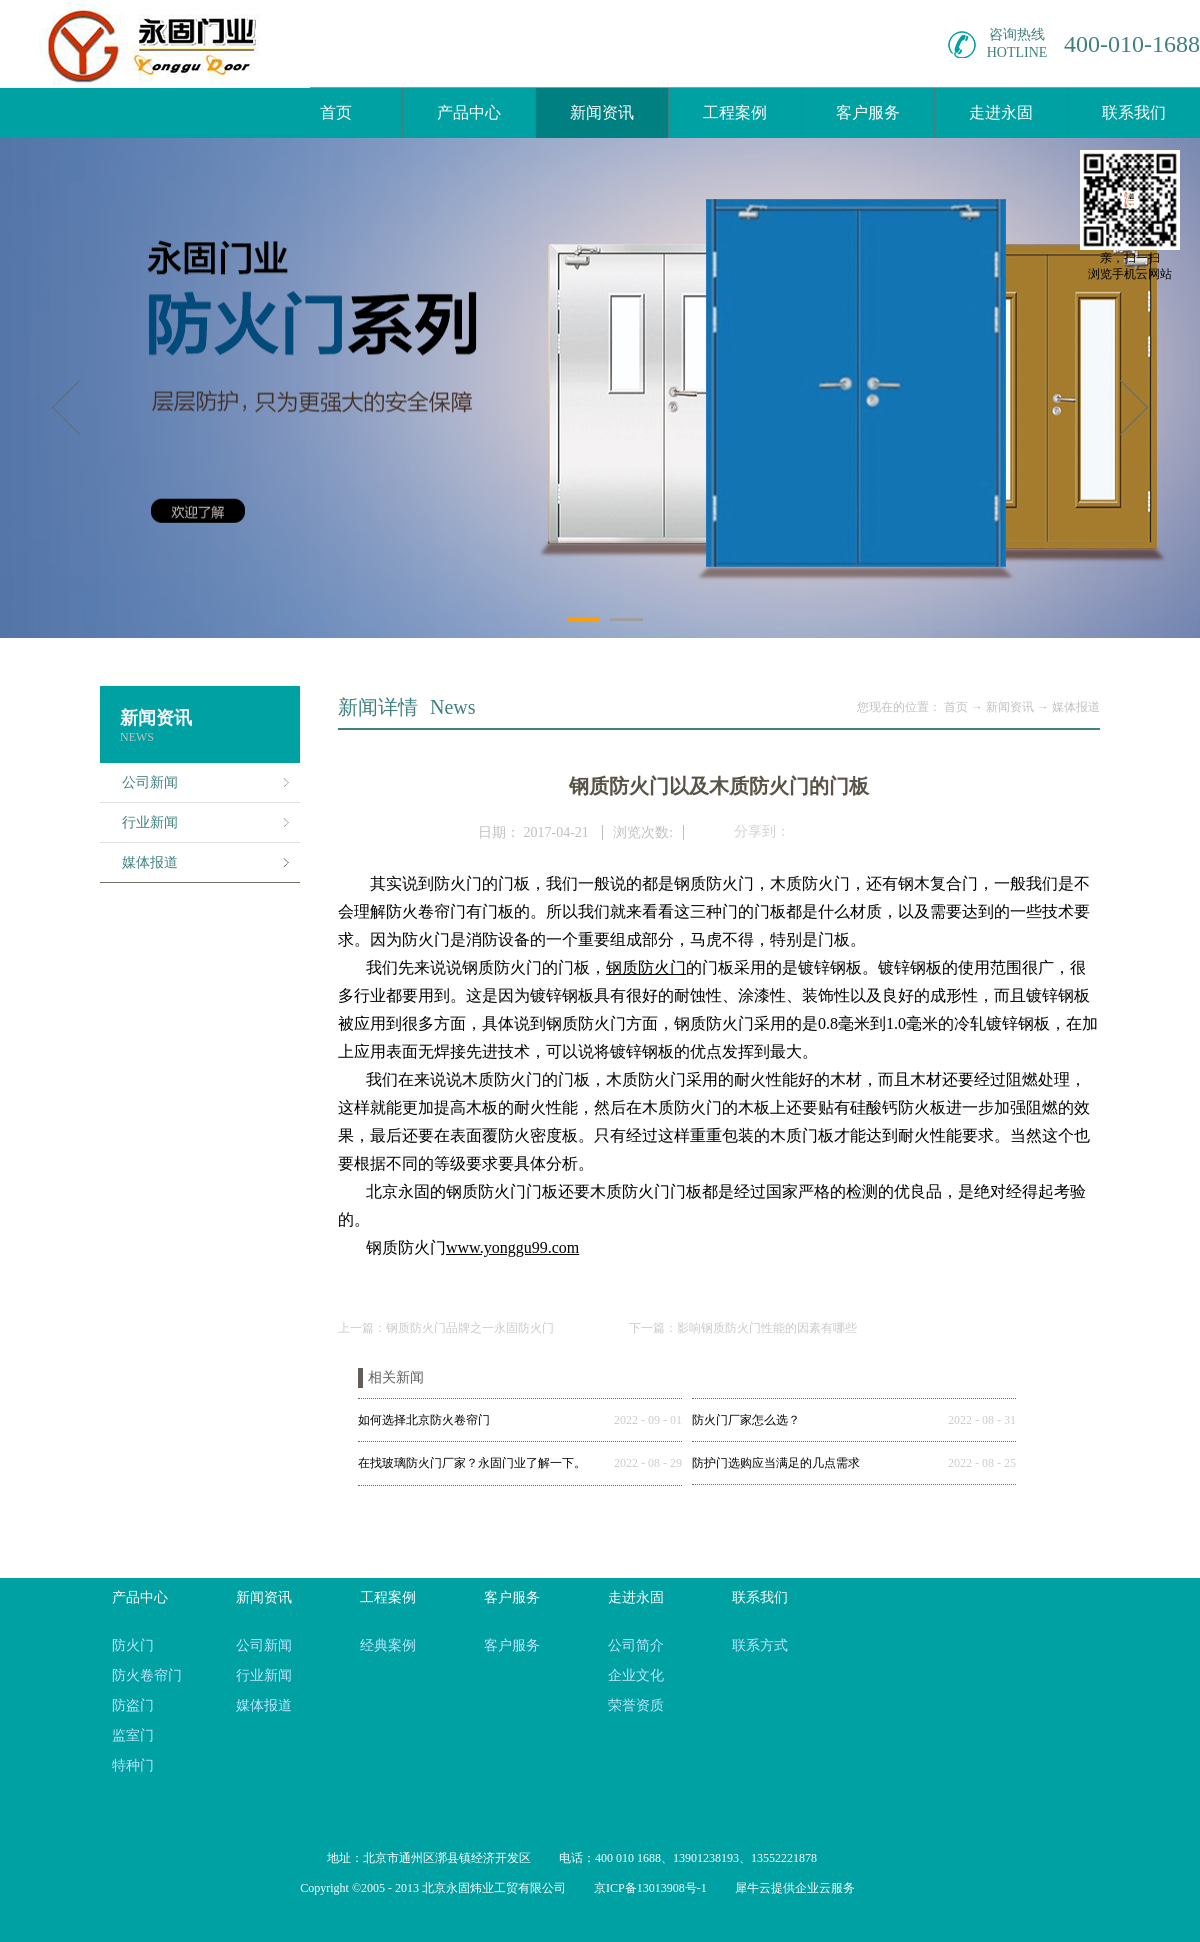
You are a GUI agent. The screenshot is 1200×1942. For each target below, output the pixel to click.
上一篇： (446, 1328)
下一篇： (743, 1328)
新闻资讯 (1010, 707)
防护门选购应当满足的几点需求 (776, 1463)
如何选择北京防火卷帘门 (424, 1420)
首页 (336, 112)
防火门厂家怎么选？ (746, 1420)
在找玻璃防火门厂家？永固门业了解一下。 (472, 1463)
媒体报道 (1076, 707)
